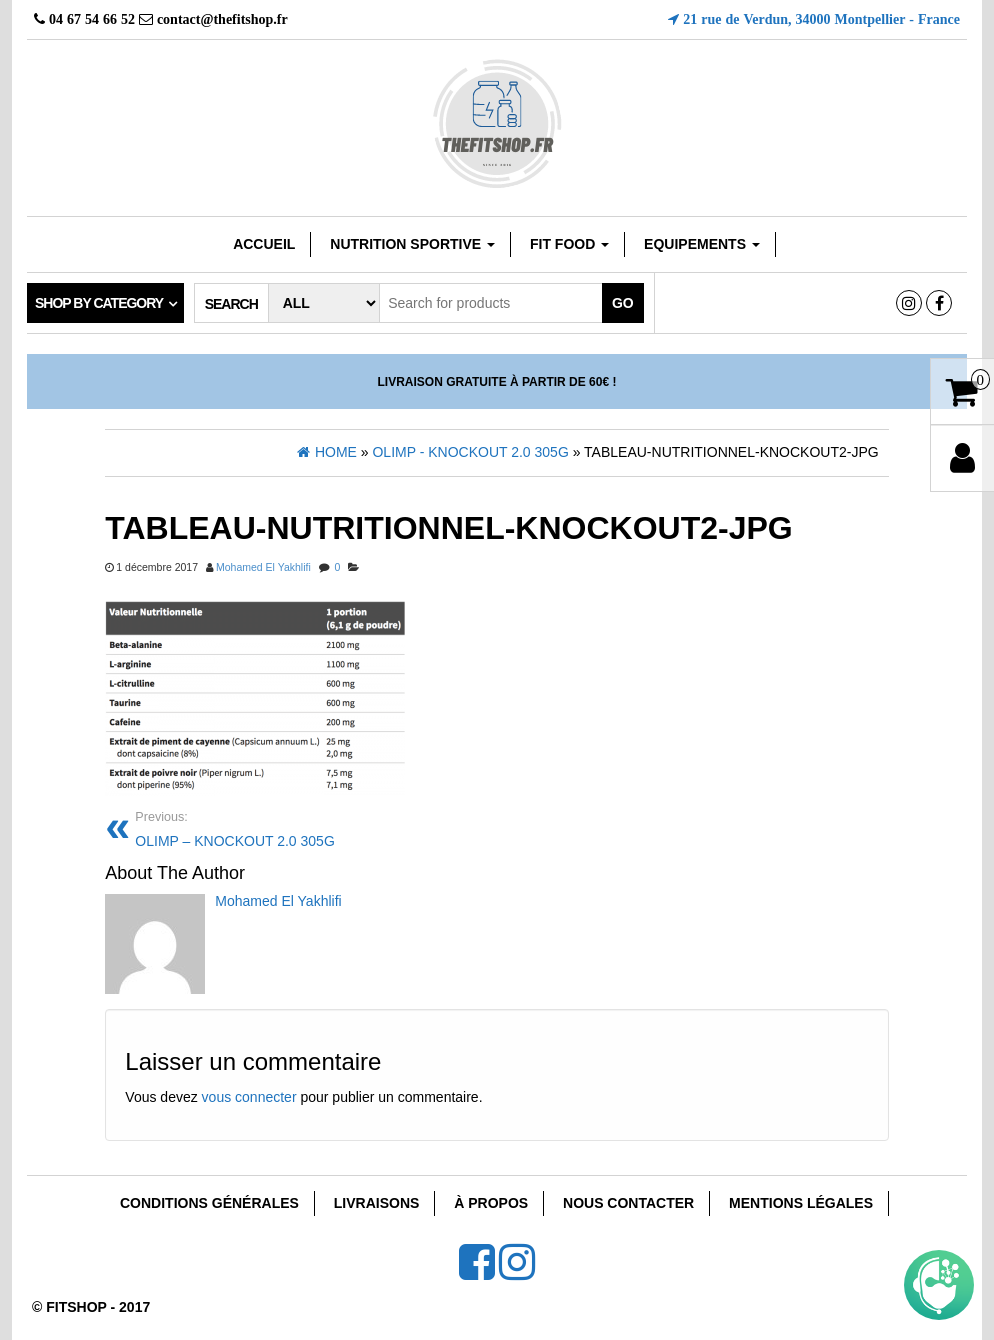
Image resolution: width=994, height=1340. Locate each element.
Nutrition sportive (412, 244)
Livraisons (377, 1203)
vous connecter (249, 1097)
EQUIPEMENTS (702, 244)
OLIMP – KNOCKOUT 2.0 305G (308, 827)
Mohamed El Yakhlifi (263, 567)
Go (623, 303)
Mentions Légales (801, 1203)
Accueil (264, 244)
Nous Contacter (628, 1203)
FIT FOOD (569, 244)
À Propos (491, 1203)
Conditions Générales (209, 1203)
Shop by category (99, 303)
